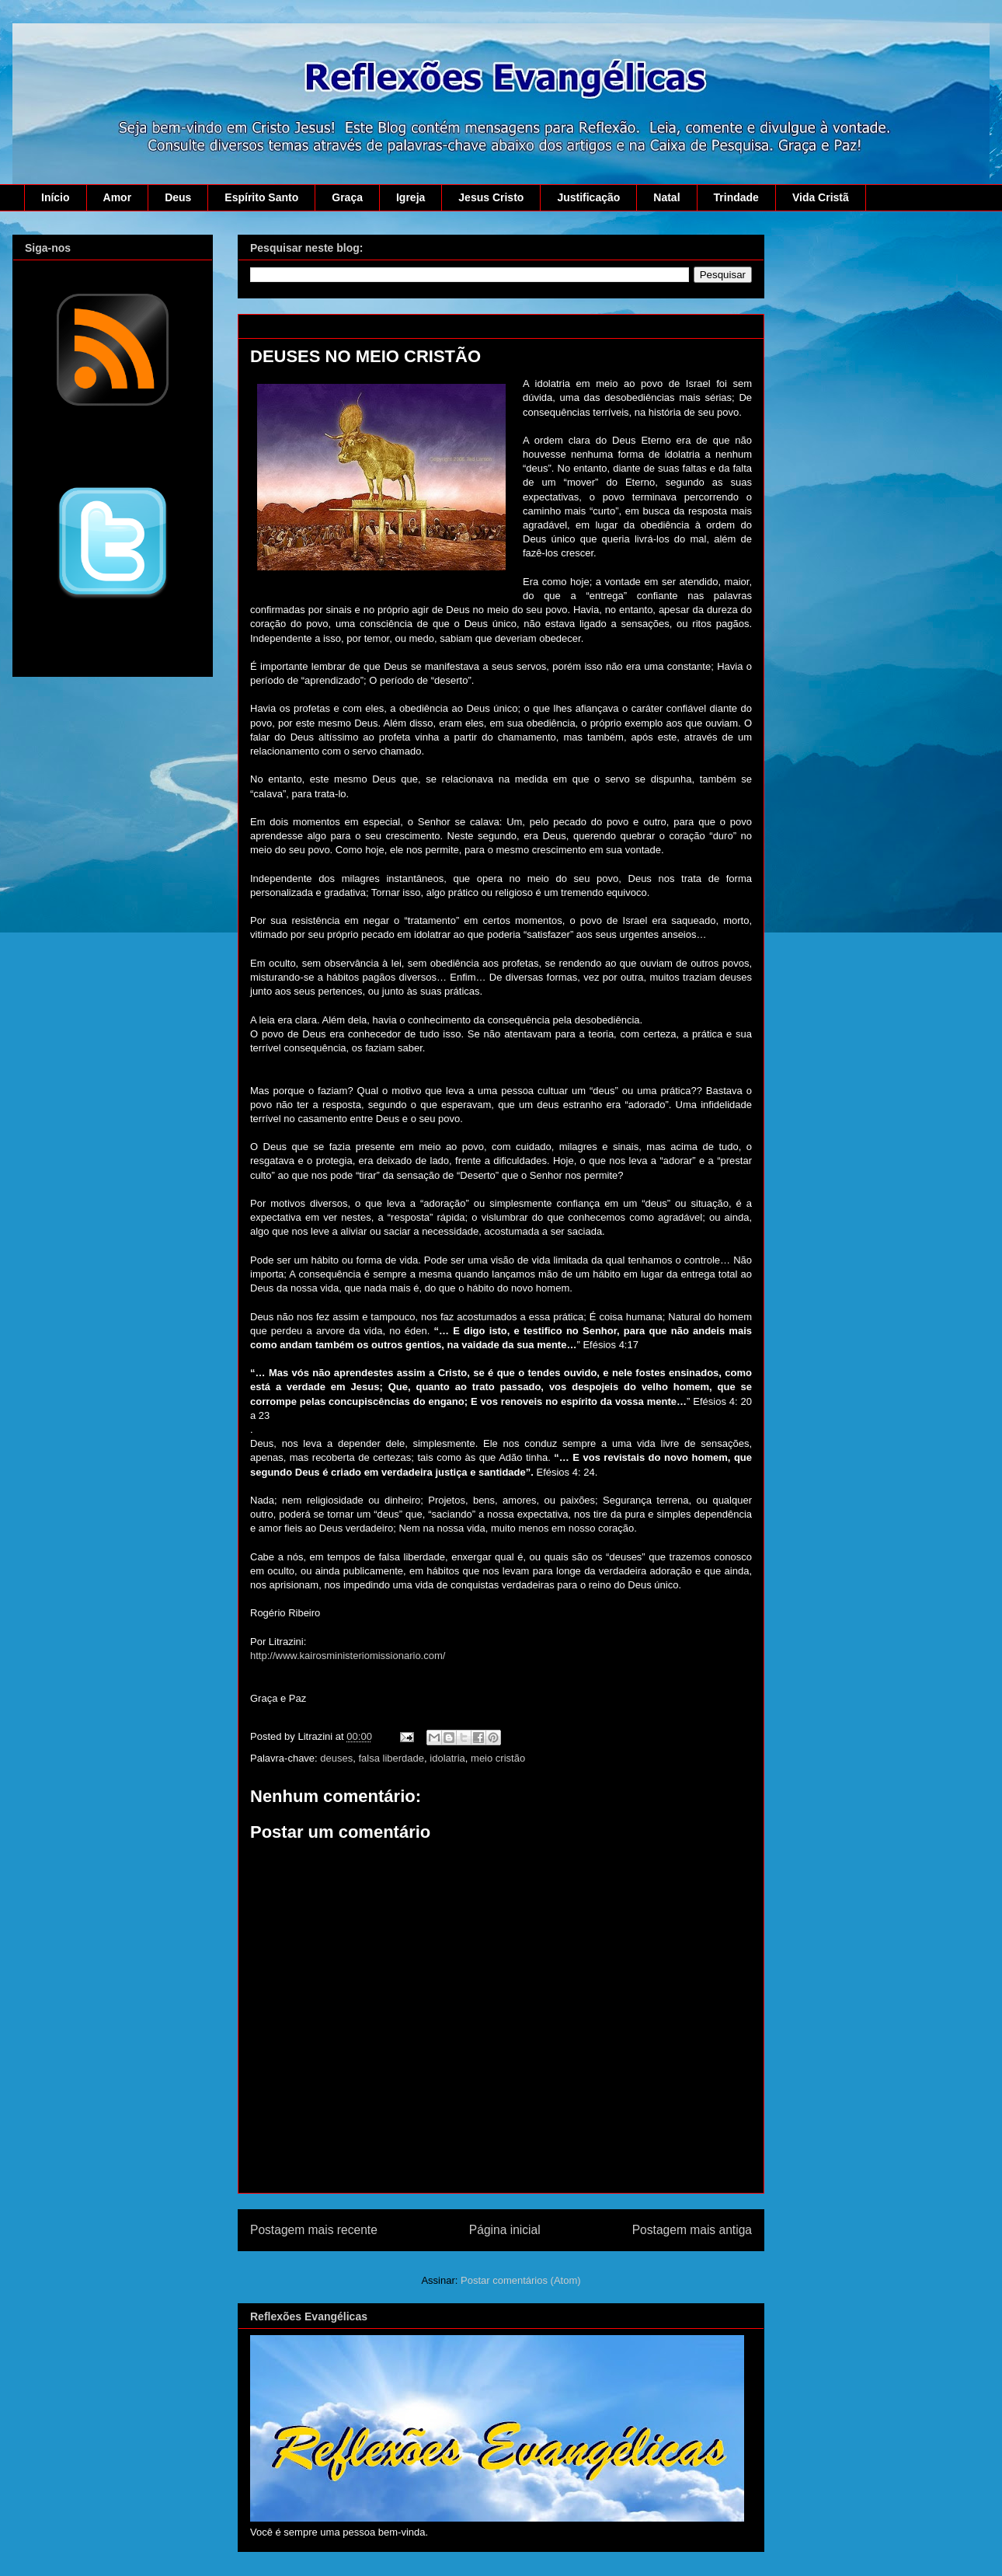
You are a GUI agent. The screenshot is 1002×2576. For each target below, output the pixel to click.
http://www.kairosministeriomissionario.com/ (347, 1655)
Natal (666, 197)
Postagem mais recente (313, 2229)
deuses (336, 1758)
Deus (178, 197)
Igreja (410, 197)
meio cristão (498, 1758)
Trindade (736, 197)
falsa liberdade (391, 1758)
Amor (117, 197)
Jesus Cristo (491, 197)
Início (55, 197)
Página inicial (505, 2229)
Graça (347, 197)
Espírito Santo (261, 197)
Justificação (588, 197)
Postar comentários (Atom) (521, 2280)
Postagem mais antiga (692, 2229)
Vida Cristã (820, 197)
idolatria (447, 1758)
